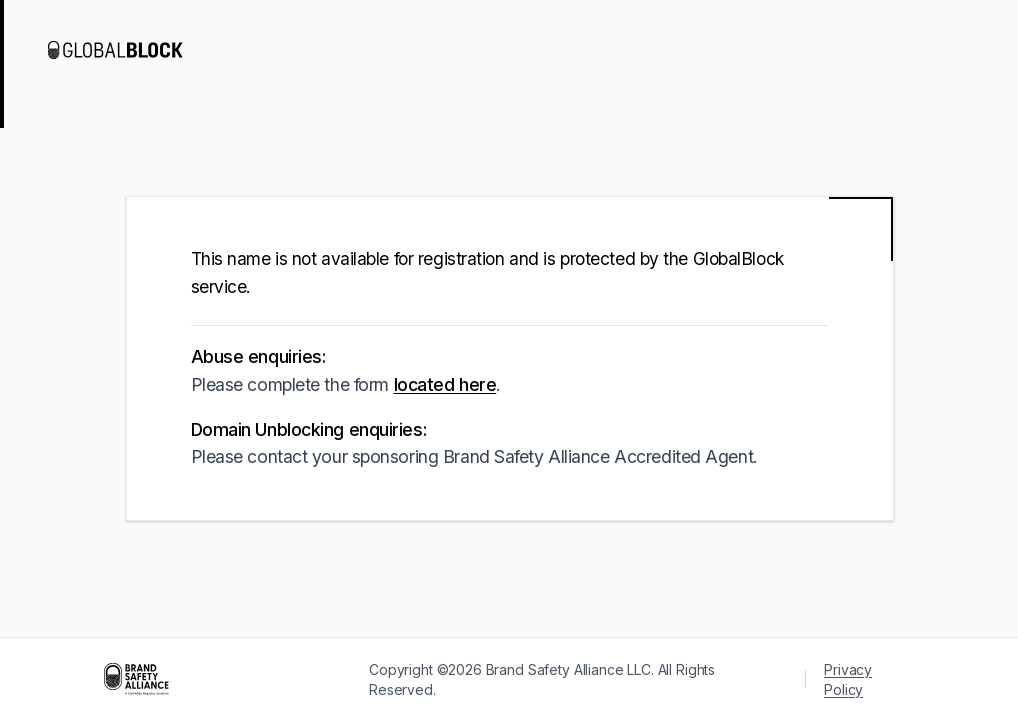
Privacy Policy (848, 679)
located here (445, 384)
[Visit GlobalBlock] (128, 50)
